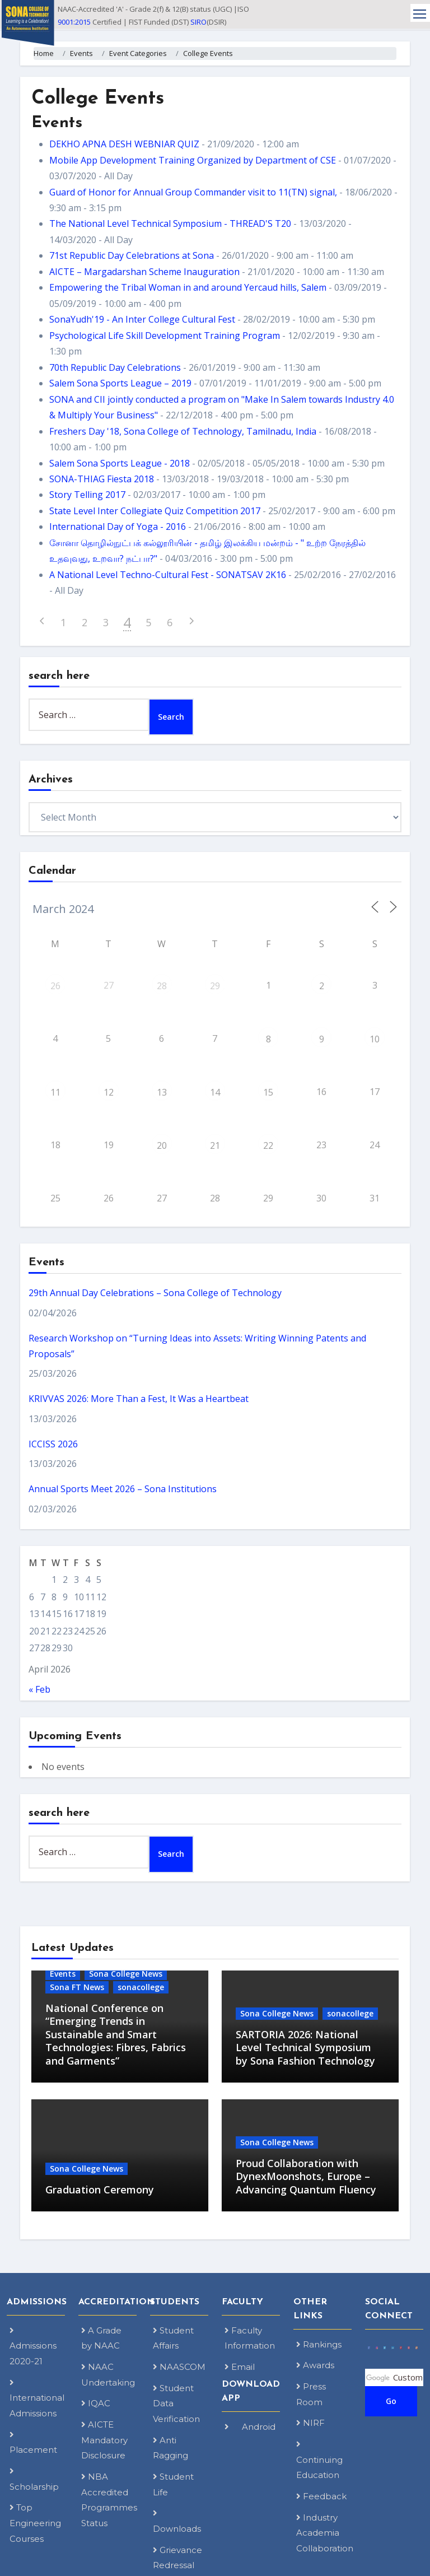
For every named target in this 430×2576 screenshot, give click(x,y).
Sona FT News (77, 1987)
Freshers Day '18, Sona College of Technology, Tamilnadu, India (182, 431)
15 (268, 1092)
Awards (315, 2365)
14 (215, 1092)
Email (240, 2366)
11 (55, 1092)
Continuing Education (319, 2460)
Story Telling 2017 (87, 494)
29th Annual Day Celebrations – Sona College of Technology (155, 1293)
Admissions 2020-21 (33, 2346)
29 (215, 986)
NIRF (310, 2422)
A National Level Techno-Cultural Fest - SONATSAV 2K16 (167, 575)
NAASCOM (179, 2366)
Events (63, 1973)
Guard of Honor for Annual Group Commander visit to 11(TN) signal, (193, 192)
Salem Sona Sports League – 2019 (120, 383)
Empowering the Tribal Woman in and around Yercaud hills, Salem (187, 287)
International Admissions (37, 2398)
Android (250, 2426)
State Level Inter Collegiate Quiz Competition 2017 (154, 511)
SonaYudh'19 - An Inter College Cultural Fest (142, 319)
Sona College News (125, 1973)
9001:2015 (74, 22)
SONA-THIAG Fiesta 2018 (101, 479)
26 (55, 986)
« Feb (39, 1689)
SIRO (198, 22)
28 (162, 986)
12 (109, 1092)
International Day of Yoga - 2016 (117, 526)
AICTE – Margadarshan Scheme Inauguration (144, 271)
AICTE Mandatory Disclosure (104, 2440)
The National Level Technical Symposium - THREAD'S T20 (170, 223)
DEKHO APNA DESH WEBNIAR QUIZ (124, 144)
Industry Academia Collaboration (324, 2533)
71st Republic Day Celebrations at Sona (131, 255)
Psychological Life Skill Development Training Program (164, 335)
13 (162, 1092)
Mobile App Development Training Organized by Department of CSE (192, 160)
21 (215, 1145)
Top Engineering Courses (35, 2523)
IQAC (95, 2403)
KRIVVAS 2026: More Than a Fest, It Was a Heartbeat (139, 1398)
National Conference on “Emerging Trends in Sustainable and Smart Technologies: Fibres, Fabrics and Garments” (115, 2034)
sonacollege (141, 1987)
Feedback (321, 2496)
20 (162, 1145)
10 (375, 1039)
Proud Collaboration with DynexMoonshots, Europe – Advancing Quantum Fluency (306, 2176)
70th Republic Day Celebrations (115, 367)
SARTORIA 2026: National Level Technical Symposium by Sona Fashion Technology (305, 2047)
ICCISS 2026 (53, 1444)
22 (268, 1145)
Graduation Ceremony (99, 2189)
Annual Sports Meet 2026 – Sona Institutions (123, 1489)
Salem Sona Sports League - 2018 (119, 463)
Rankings (319, 2344)
